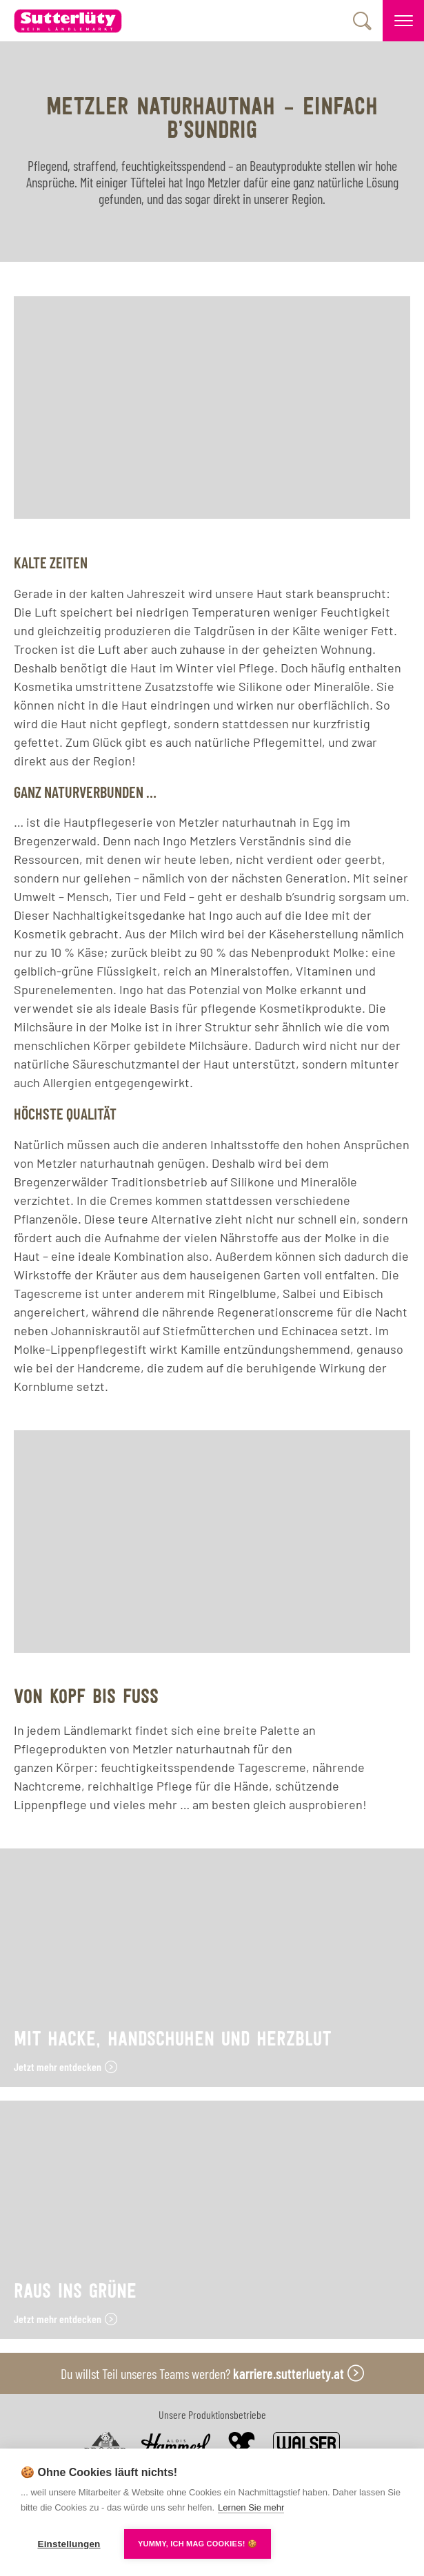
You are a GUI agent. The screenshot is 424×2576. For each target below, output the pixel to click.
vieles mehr (145, 1804)
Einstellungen (68, 2544)
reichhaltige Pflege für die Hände (178, 1785)
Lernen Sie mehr (251, 2507)
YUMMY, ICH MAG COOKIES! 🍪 (197, 2543)
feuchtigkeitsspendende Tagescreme (203, 1767)
